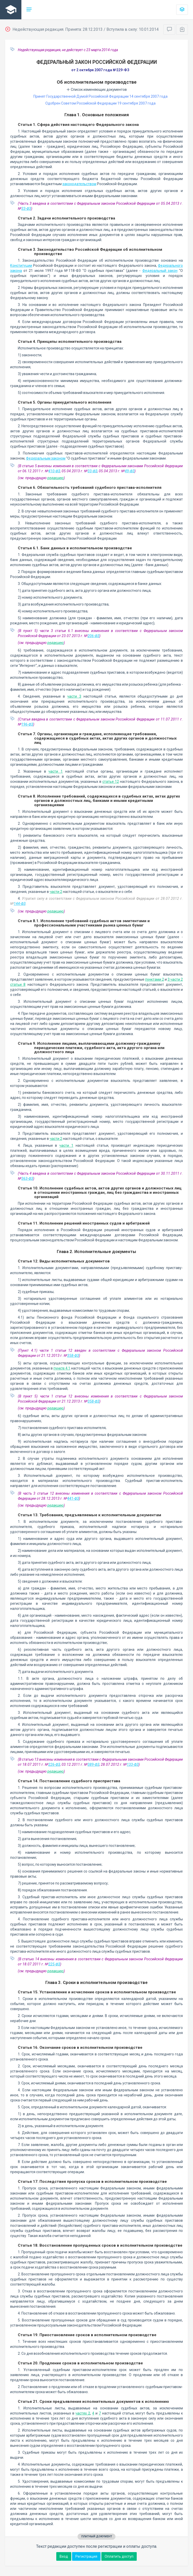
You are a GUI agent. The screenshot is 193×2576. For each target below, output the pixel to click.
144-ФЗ (19, 904)
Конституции (21, 265)
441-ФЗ (73, 1498)
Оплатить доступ (119, 2556)
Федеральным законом (45, 458)
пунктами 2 (154, 979)
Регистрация (86, 2556)
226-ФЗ (54, 1764)
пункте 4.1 (61, 1368)
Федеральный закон (159, 271)
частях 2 (82, 2413)
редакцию (55, 478)
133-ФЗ (133, 1764)
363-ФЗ (27, 1178)
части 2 (56, 892)
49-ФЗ (129, 471)
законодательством (79, 184)
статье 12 (110, 781)
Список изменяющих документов (96, 89)
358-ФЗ (73, 1355)
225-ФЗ (54, 1964)
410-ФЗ (54, 471)
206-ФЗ (93, 636)
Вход (64, 2556)
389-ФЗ (93, 1764)
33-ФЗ (26, 209)
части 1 (55, 771)
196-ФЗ (27, 724)
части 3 (74, 696)
